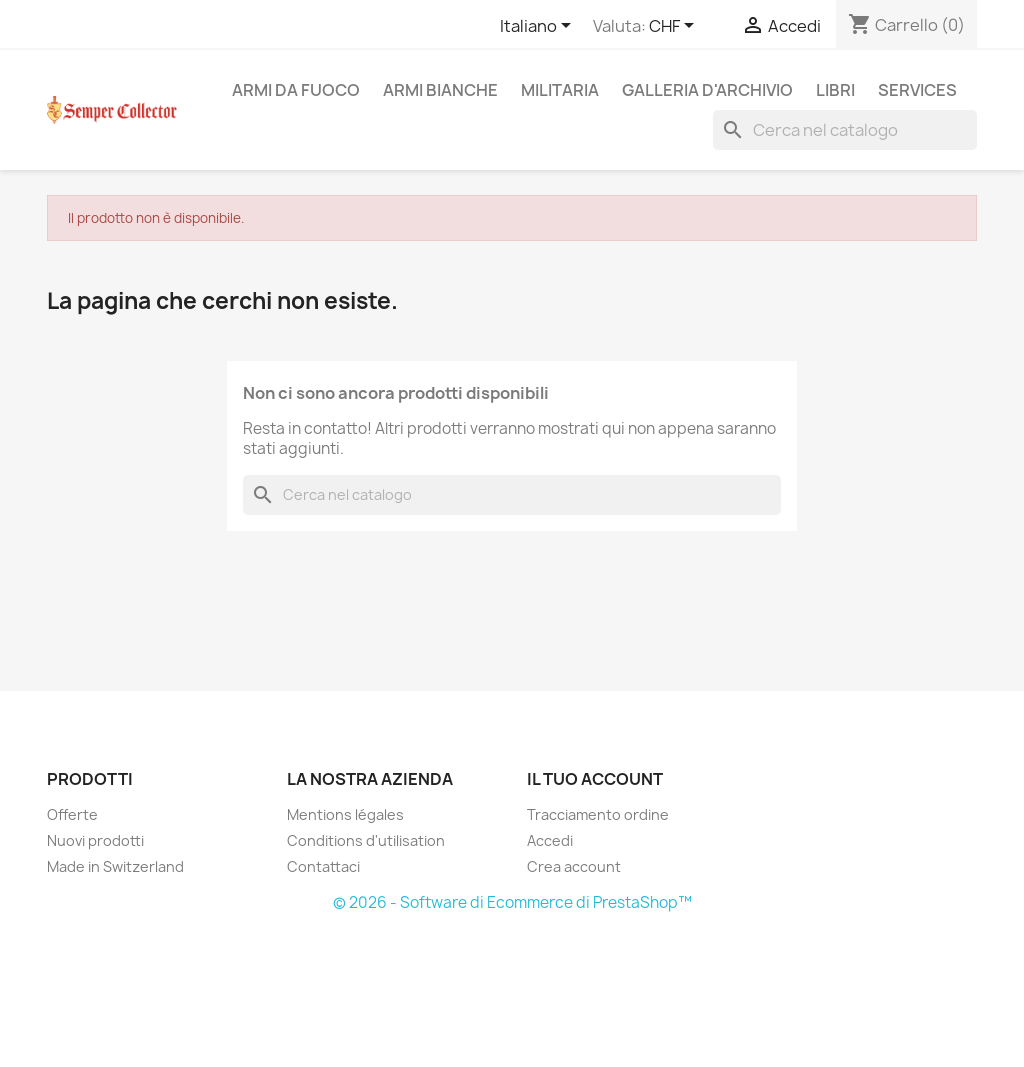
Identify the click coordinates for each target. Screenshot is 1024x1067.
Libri (835, 90)
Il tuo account (595, 779)
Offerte (72, 814)
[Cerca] (845, 130)
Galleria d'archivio (707, 90)
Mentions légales (345, 814)
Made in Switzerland (115, 866)
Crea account (574, 866)
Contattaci (323, 866)
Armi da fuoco (296, 90)
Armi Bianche (440, 90)
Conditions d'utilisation (366, 840)
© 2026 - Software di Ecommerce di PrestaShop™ (512, 902)
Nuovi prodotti (95, 840)
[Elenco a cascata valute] (675, 27)
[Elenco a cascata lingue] (539, 27)
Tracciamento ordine (598, 814)
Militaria (560, 90)
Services (917, 90)
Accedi (550, 840)
